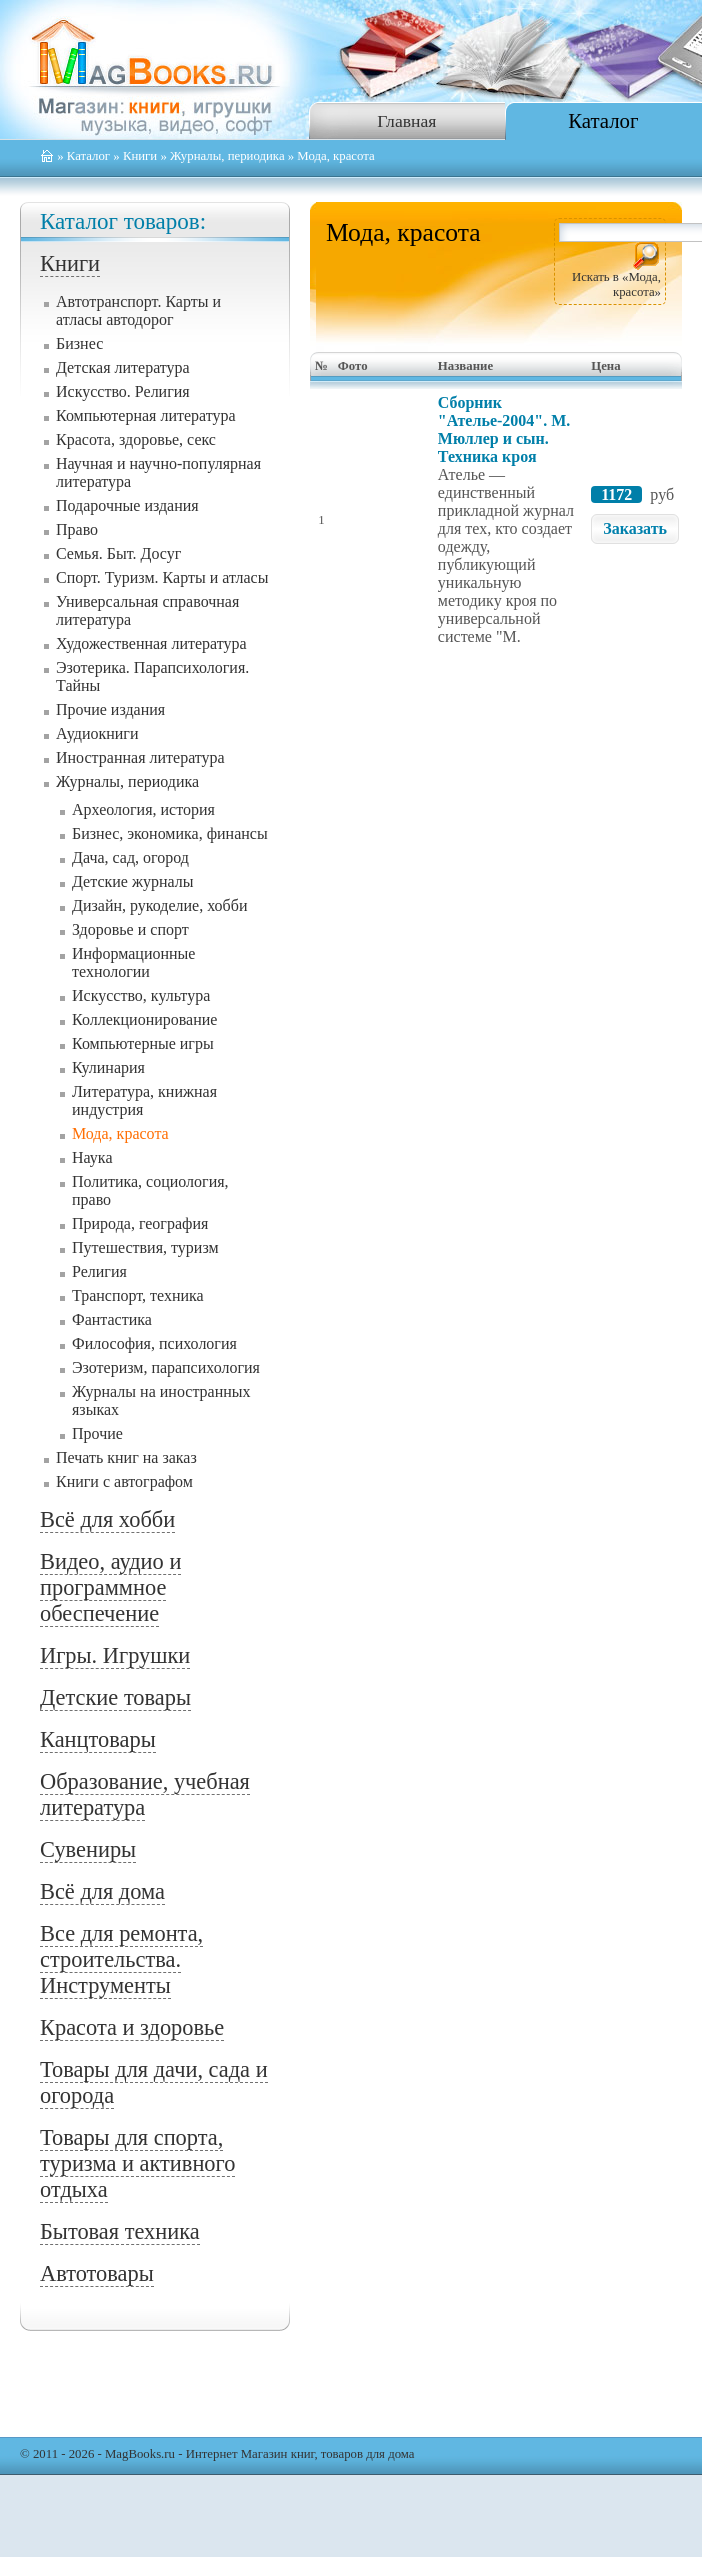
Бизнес (79, 343)
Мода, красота (120, 1133)
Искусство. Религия (123, 391)
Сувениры (88, 1849)
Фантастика (112, 1319)
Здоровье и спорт (130, 929)
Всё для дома (102, 1891)
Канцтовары (98, 1739)
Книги (140, 156)
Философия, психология (154, 1343)
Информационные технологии (133, 962)
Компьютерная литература (146, 415)
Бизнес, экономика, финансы (170, 833)
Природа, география (140, 1223)
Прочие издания (110, 709)
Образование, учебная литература (145, 1794)
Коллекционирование (144, 1019)
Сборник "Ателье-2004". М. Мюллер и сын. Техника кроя (504, 429)
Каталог (603, 120)
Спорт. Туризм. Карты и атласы (162, 577)
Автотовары (97, 2273)
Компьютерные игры (143, 1043)
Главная (406, 121)
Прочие (97, 1433)
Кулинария (108, 1067)
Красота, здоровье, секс (136, 439)
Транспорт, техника (138, 1295)
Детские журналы (133, 881)
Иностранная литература (140, 757)
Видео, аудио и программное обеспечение (110, 1587)
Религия (99, 1271)
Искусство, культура (141, 995)
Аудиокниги (97, 733)
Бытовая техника (120, 2231)
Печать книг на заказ (126, 1457)
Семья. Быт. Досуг (118, 553)
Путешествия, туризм (145, 1247)
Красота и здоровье (132, 2027)
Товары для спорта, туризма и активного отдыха (137, 2163)
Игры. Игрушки (115, 1655)
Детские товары (115, 1697)
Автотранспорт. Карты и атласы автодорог (138, 310)
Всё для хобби (107, 1519)
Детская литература (123, 367)
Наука (92, 1157)
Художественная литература (151, 643)
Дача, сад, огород (130, 857)
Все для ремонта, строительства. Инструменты (121, 1959)
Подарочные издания (127, 505)
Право (77, 529)
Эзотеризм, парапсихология (166, 1367)
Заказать (635, 528)
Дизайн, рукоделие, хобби (159, 905)
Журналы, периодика (227, 156)
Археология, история (143, 809)
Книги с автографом (124, 1481)
